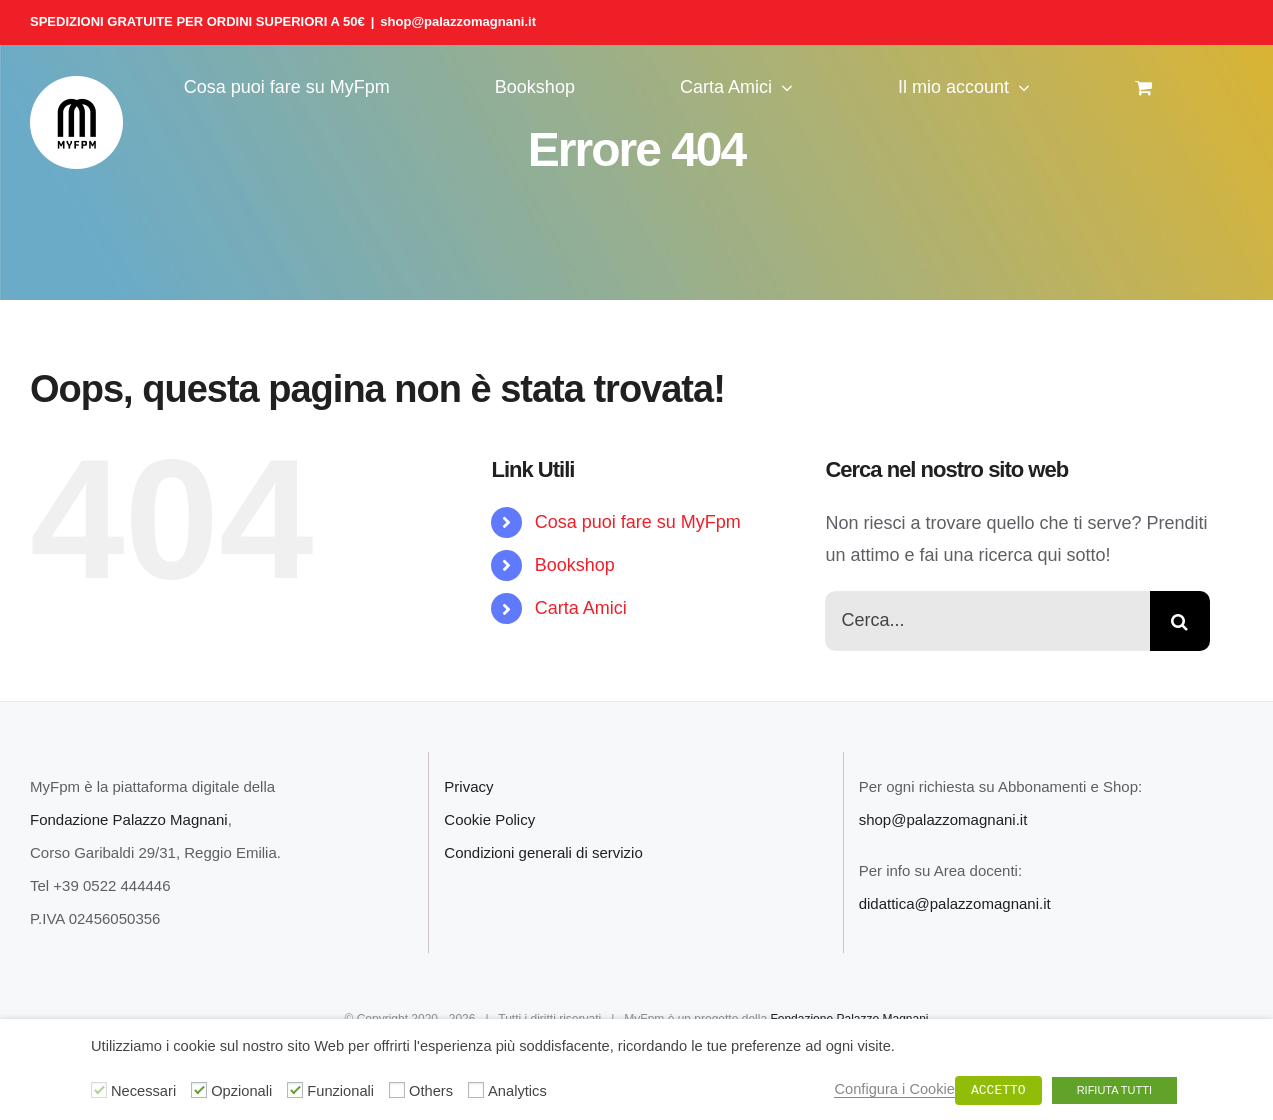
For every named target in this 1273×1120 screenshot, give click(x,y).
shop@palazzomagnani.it (458, 21)
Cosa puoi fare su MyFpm (638, 522)
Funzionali (340, 1091)
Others (431, 1091)
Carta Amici (581, 608)
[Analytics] (476, 1090)
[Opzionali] (199, 1090)
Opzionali (241, 1091)
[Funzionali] (295, 1090)
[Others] (397, 1090)
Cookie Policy (489, 819)
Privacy (468, 786)
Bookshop (575, 565)
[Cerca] (1180, 621)
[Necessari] (99, 1090)
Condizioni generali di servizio (543, 852)
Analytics (517, 1091)
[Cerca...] (987, 621)
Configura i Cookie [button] (894, 1089)
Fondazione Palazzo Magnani (129, 819)
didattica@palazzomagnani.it (955, 903)
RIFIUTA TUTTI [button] (1114, 1090)
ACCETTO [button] (998, 1090)
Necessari (143, 1091)
